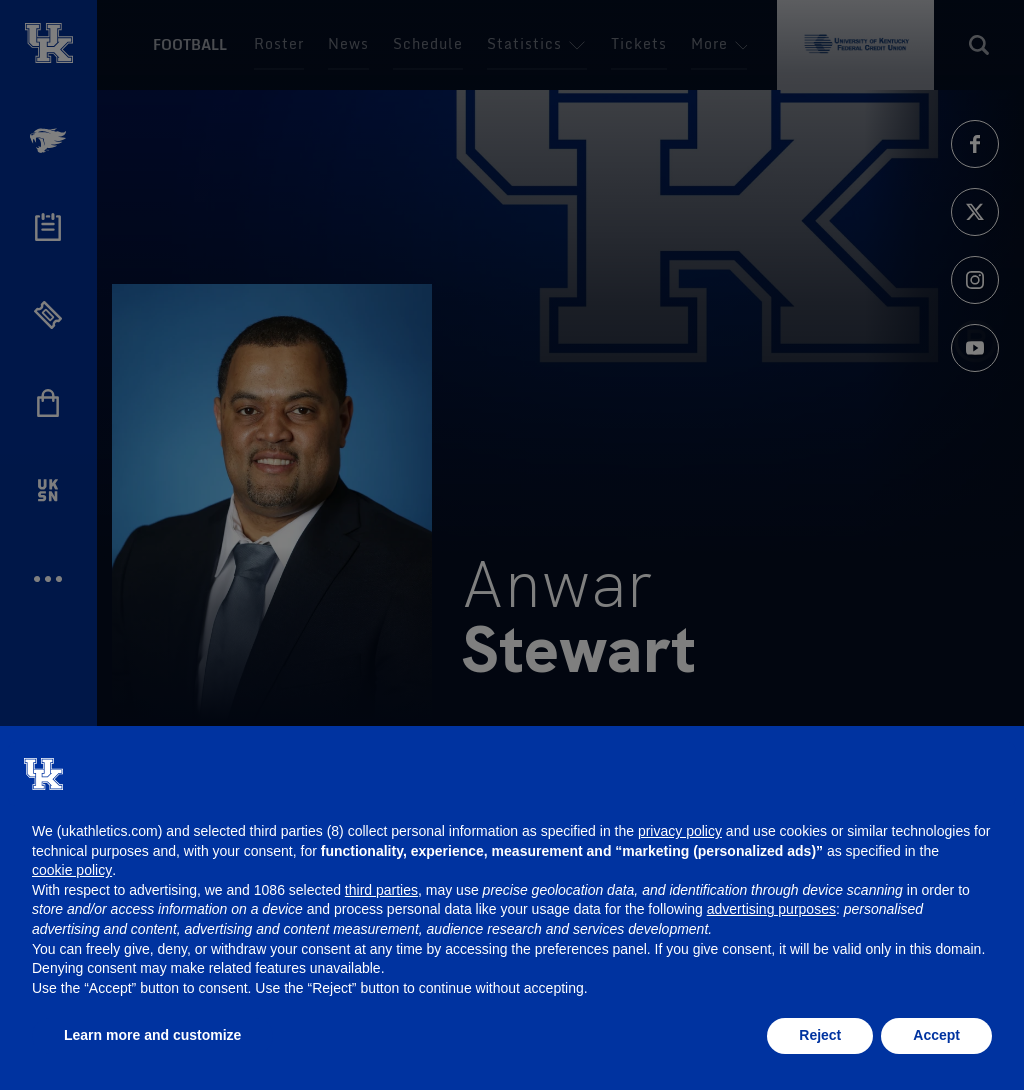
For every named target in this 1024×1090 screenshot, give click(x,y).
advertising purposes (771, 909)
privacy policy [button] (680, 831)
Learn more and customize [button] (152, 1035)
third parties (381, 890)
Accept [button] (936, 1035)
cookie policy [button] (72, 870)
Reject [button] (820, 1035)
